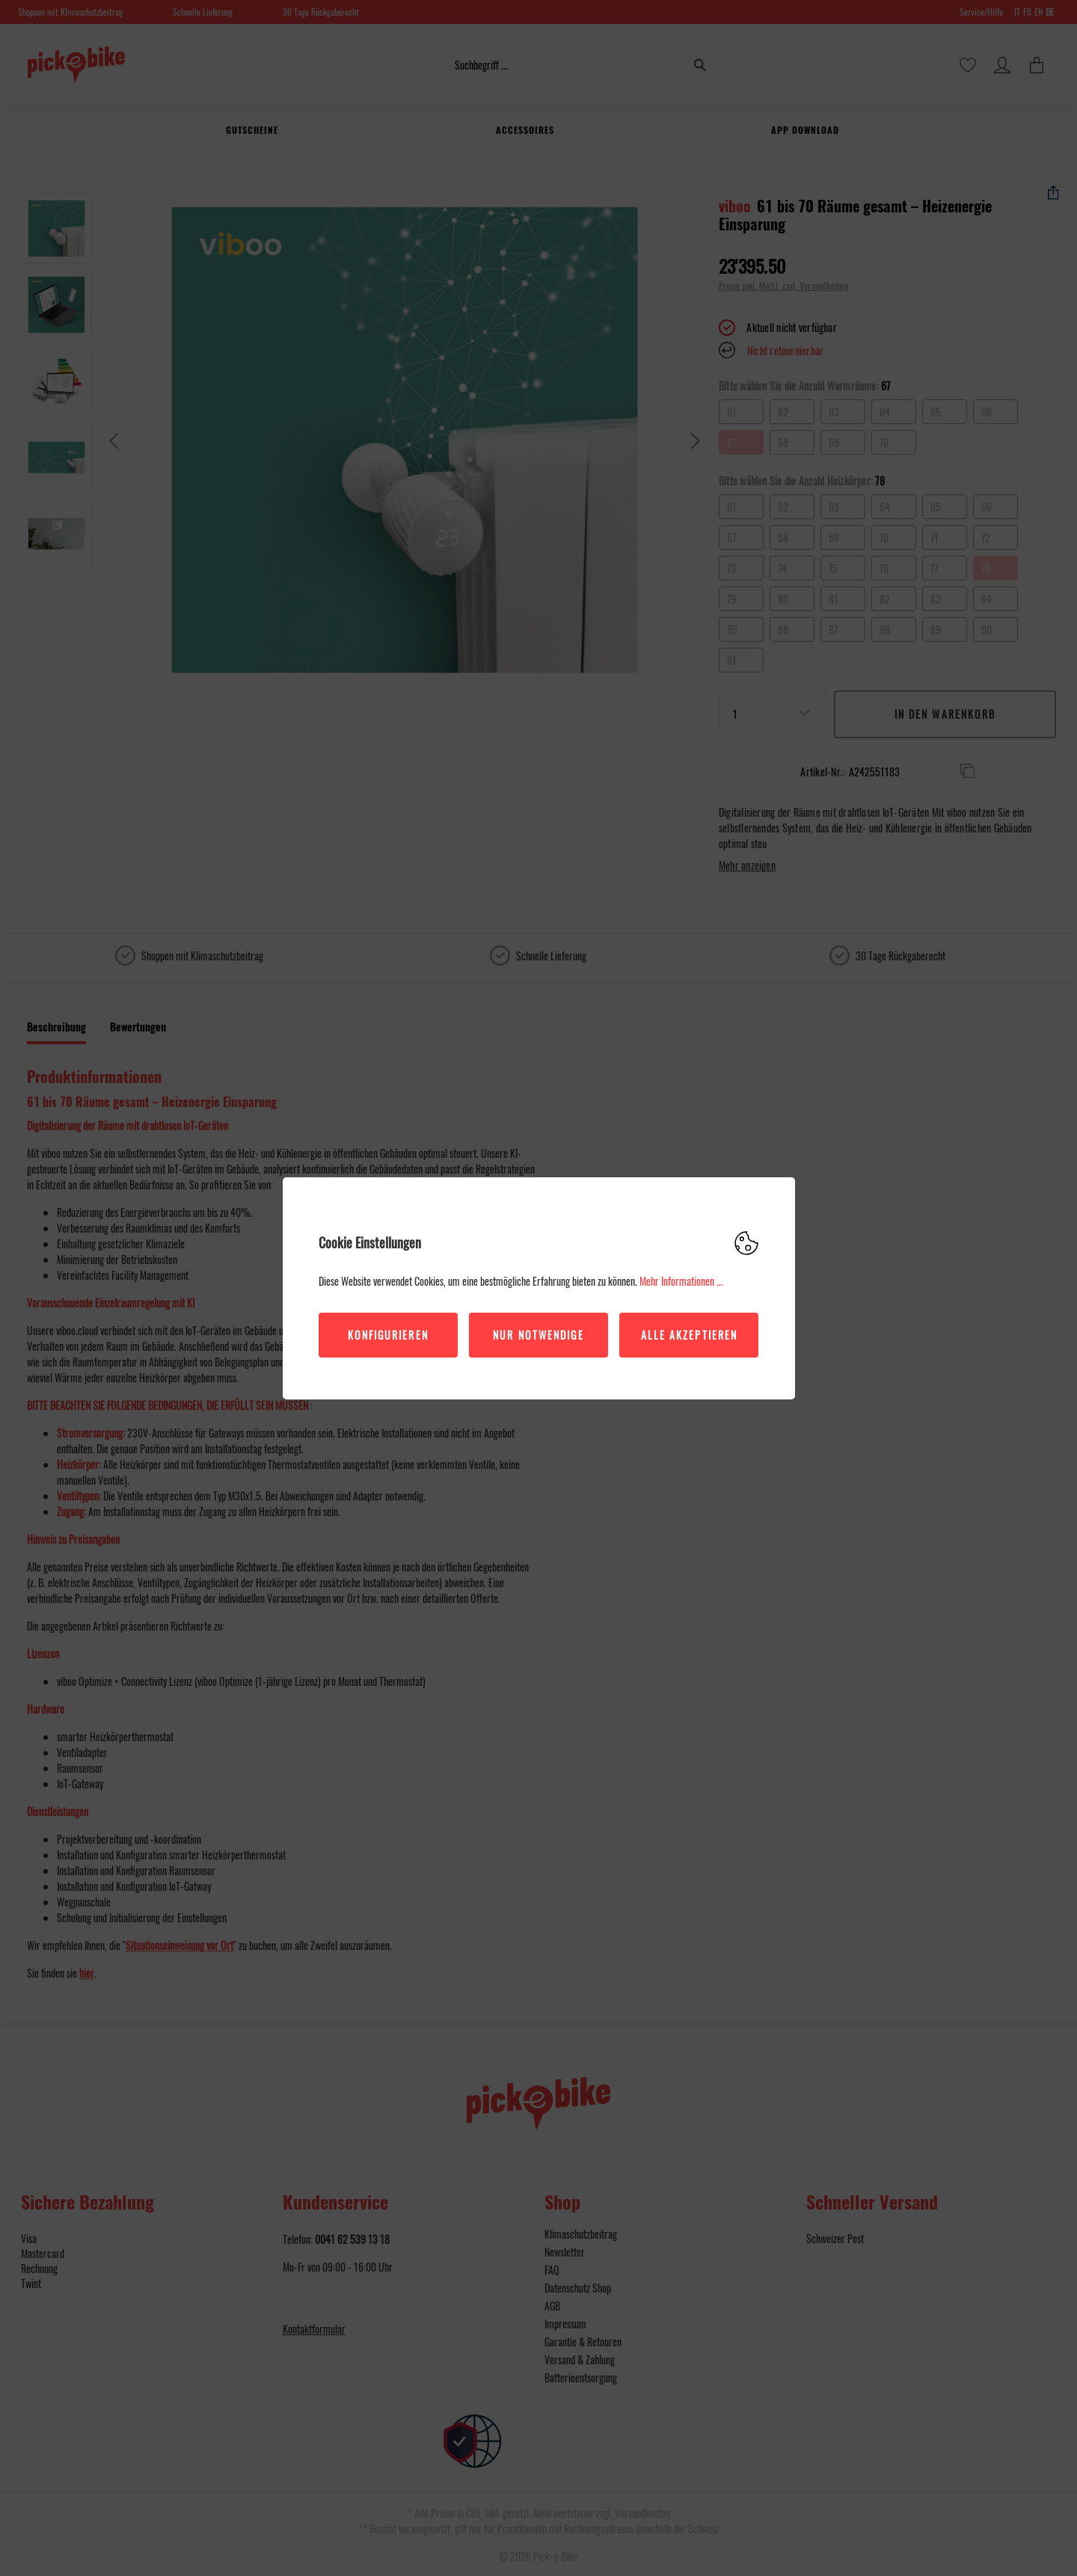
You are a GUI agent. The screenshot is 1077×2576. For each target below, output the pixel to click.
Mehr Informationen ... (681, 1281)
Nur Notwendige (538, 1335)
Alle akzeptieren (689, 1335)
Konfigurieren (388, 1335)
